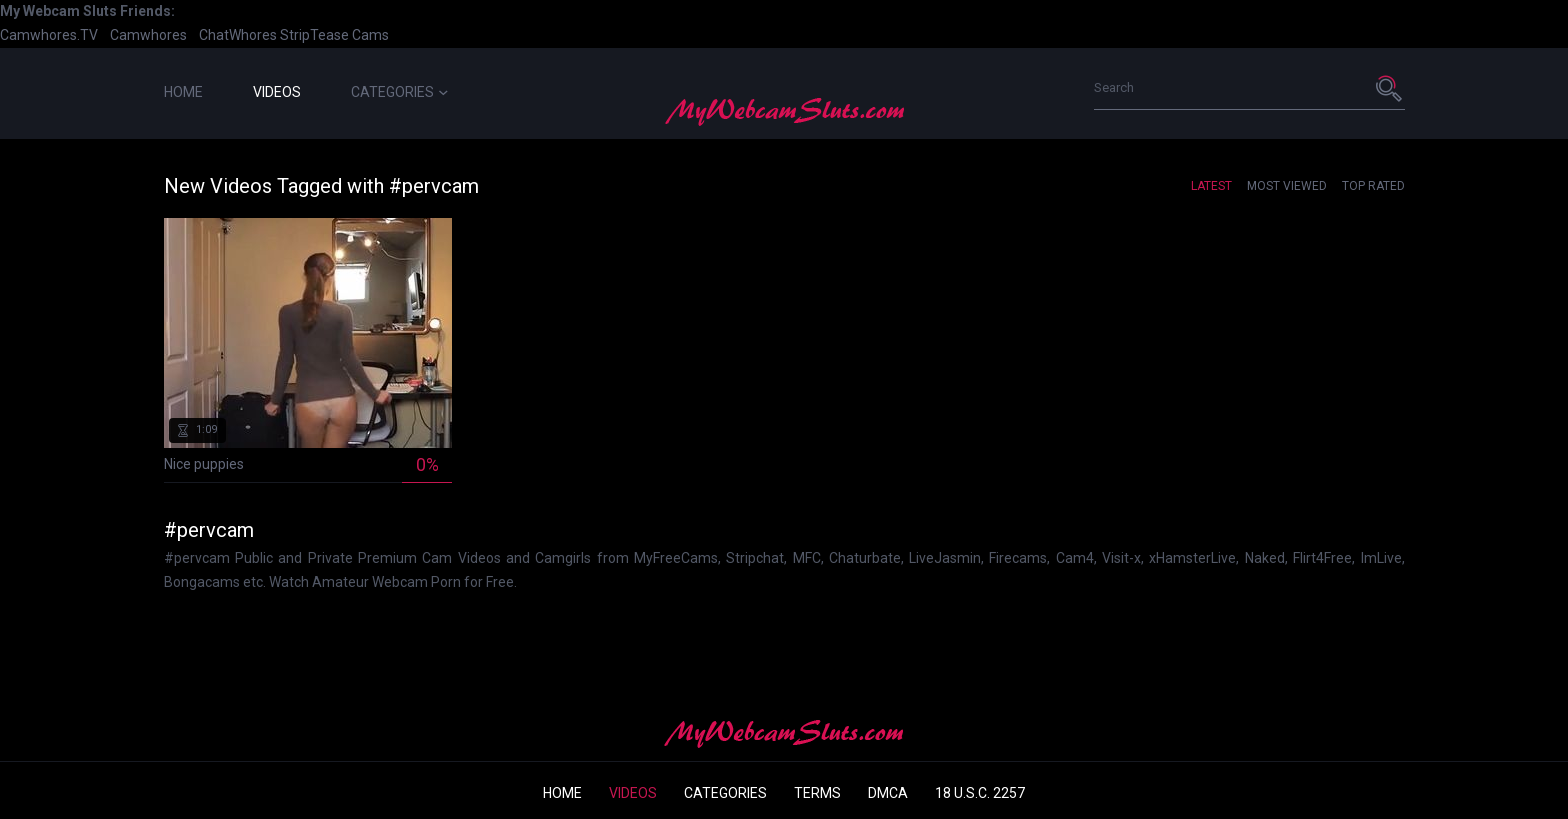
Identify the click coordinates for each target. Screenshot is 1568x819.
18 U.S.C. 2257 (980, 793)
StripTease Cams (334, 35)
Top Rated (1373, 186)
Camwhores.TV (49, 35)
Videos (277, 92)
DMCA (888, 793)
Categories (399, 92)
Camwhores (148, 35)
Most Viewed (1287, 186)
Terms (817, 793)
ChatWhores (238, 35)
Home (183, 92)
